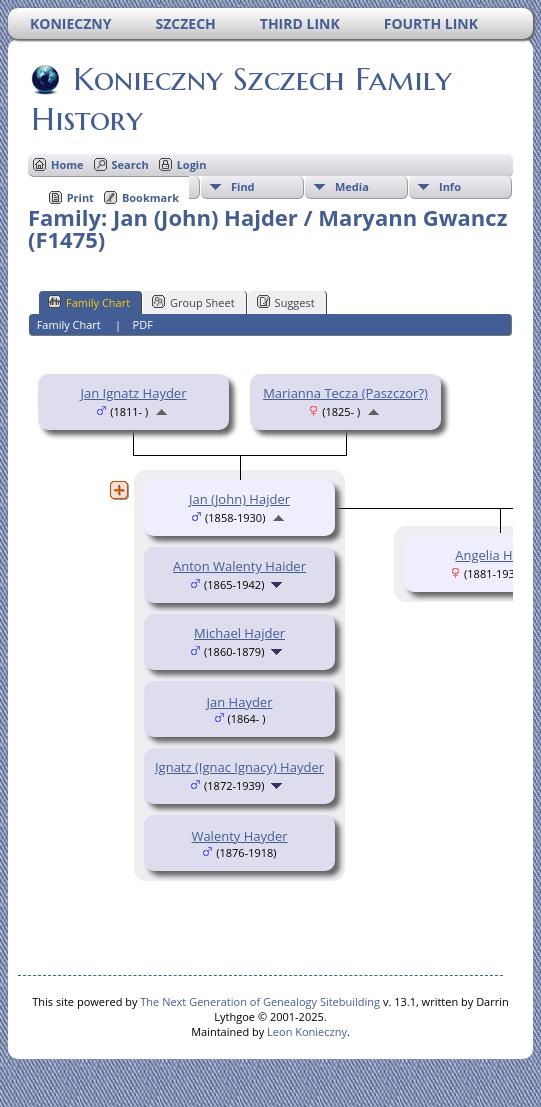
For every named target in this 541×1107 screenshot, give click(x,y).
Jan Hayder (240, 702)
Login (192, 164)
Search (130, 164)
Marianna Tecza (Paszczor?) (345, 393)
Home (67, 164)
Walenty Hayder (239, 836)
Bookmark (150, 197)
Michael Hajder (239, 633)
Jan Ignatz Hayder (134, 393)
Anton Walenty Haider (239, 566)
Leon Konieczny (307, 1031)
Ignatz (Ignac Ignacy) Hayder (239, 767)
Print (80, 197)
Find (243, 186)
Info (450, 186)
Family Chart (89, 302)
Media (352, 186)
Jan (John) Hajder (239, 499)
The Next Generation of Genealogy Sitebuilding (260, 1001)
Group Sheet (193, 302)
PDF (143, 324)
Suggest (286, 302)
